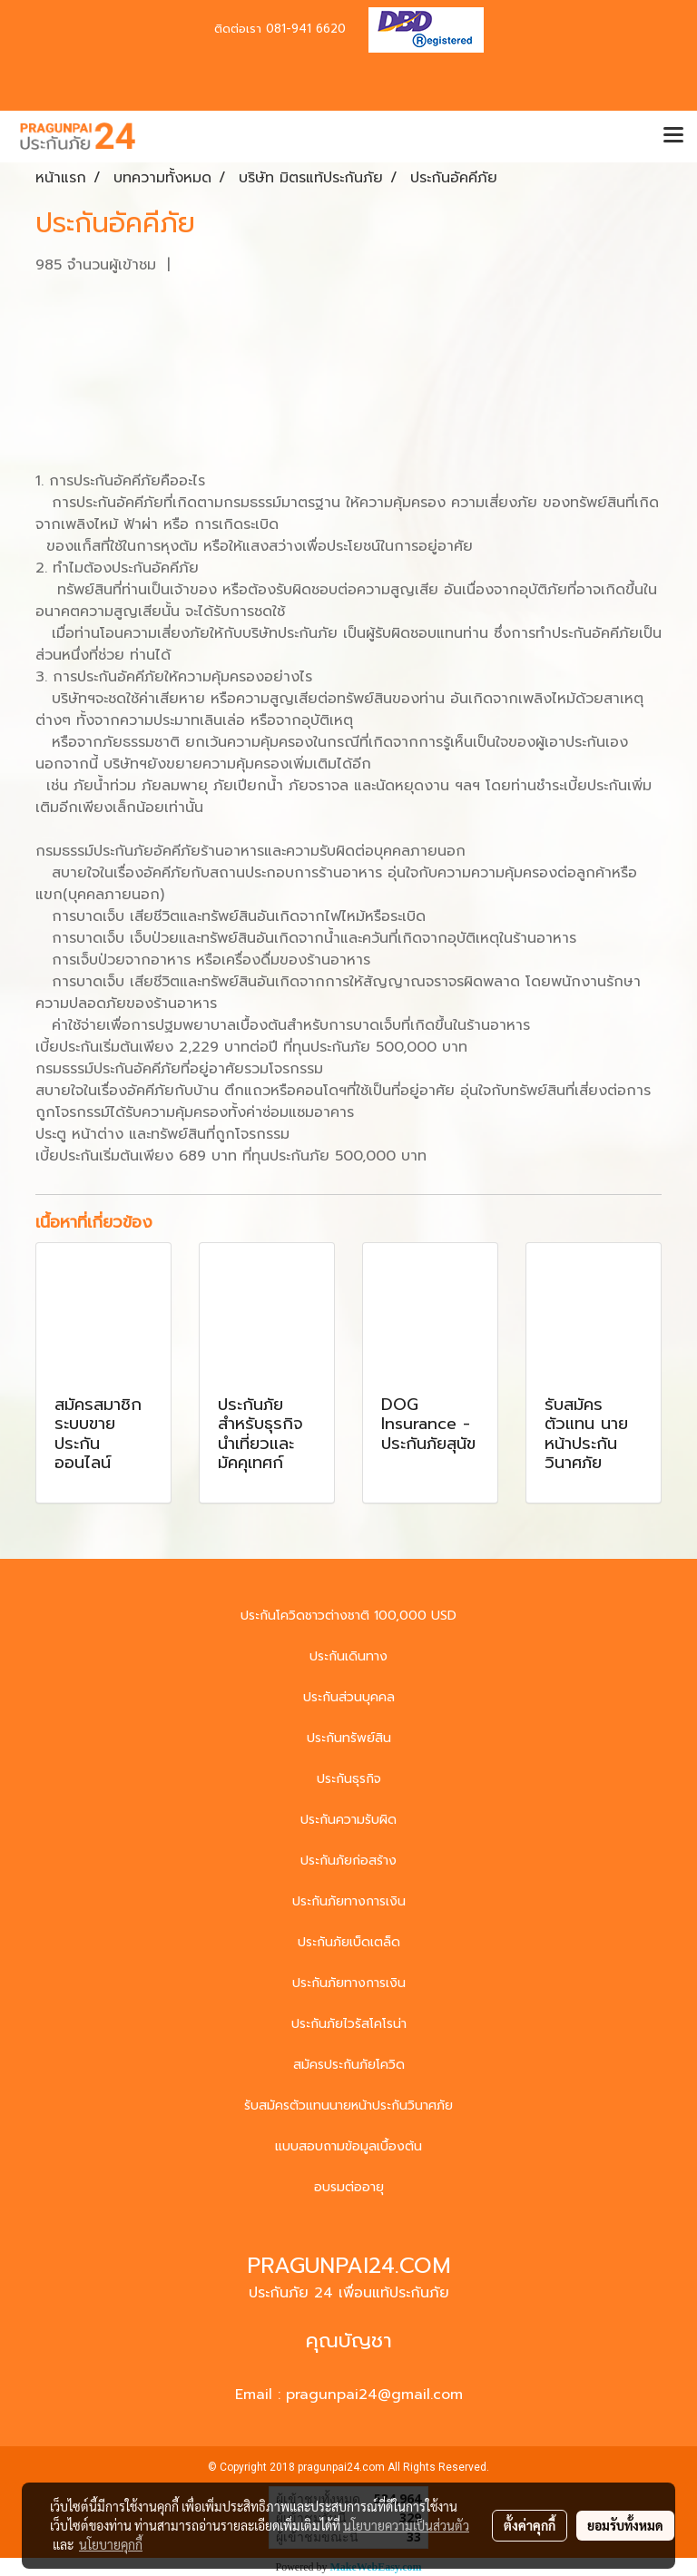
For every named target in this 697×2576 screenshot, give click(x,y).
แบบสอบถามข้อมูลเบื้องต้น (348, 2146)
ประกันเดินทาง (348, 1656)
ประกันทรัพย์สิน (349, 1738)
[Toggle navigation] (673, 136)
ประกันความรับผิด (348, 1819)
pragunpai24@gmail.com (374, 2394)
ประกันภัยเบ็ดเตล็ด (349, 1942)
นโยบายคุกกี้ (110, 2544)
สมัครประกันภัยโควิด (349, 2064)
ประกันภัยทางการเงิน (349, 1901)
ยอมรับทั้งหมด (625, 2525)
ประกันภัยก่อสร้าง (348, 1860)
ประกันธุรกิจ (349, 1778)
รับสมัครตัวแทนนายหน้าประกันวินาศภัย (348, 2105)
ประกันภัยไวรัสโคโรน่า (349, 2023)
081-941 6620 (306, 28)
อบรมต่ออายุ (349, 2187)
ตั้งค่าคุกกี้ (529, 2525)
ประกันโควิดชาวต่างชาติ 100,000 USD (348, 1615)
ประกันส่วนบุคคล (349, 1697)
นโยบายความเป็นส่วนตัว (406, 2525)
